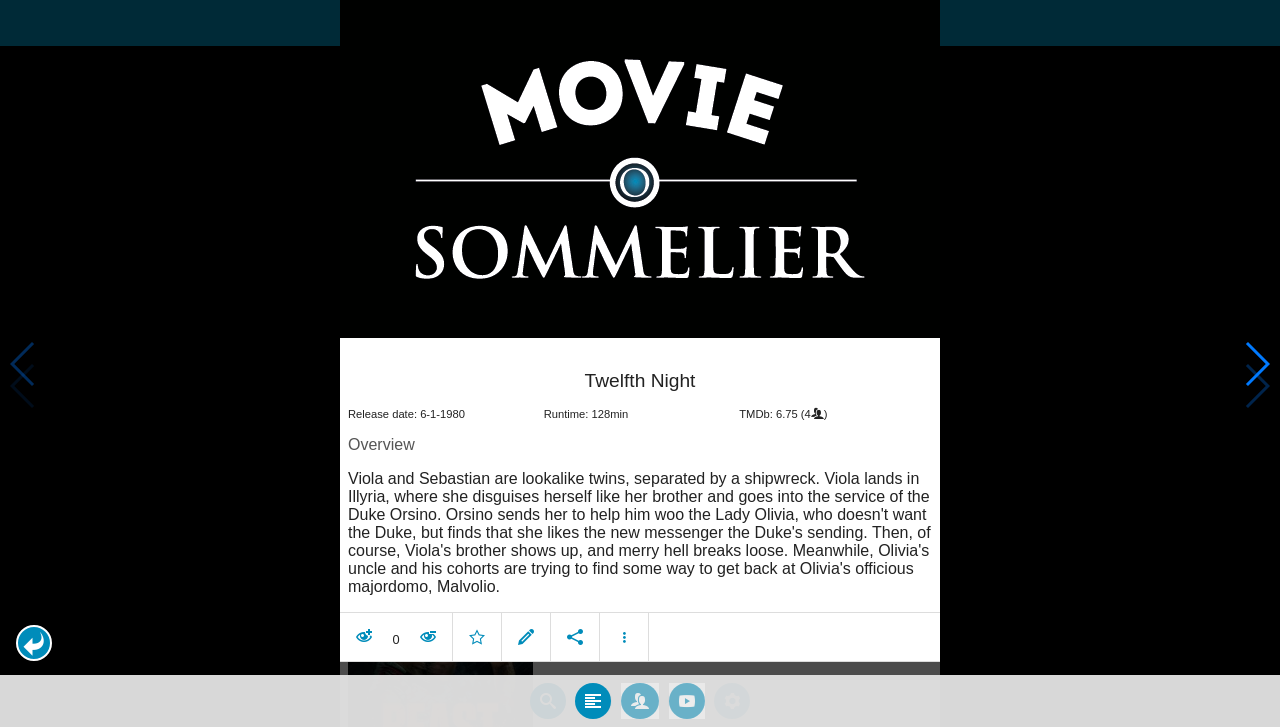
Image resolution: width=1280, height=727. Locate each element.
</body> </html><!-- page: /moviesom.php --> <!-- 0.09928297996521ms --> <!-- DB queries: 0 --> (640, 363)
